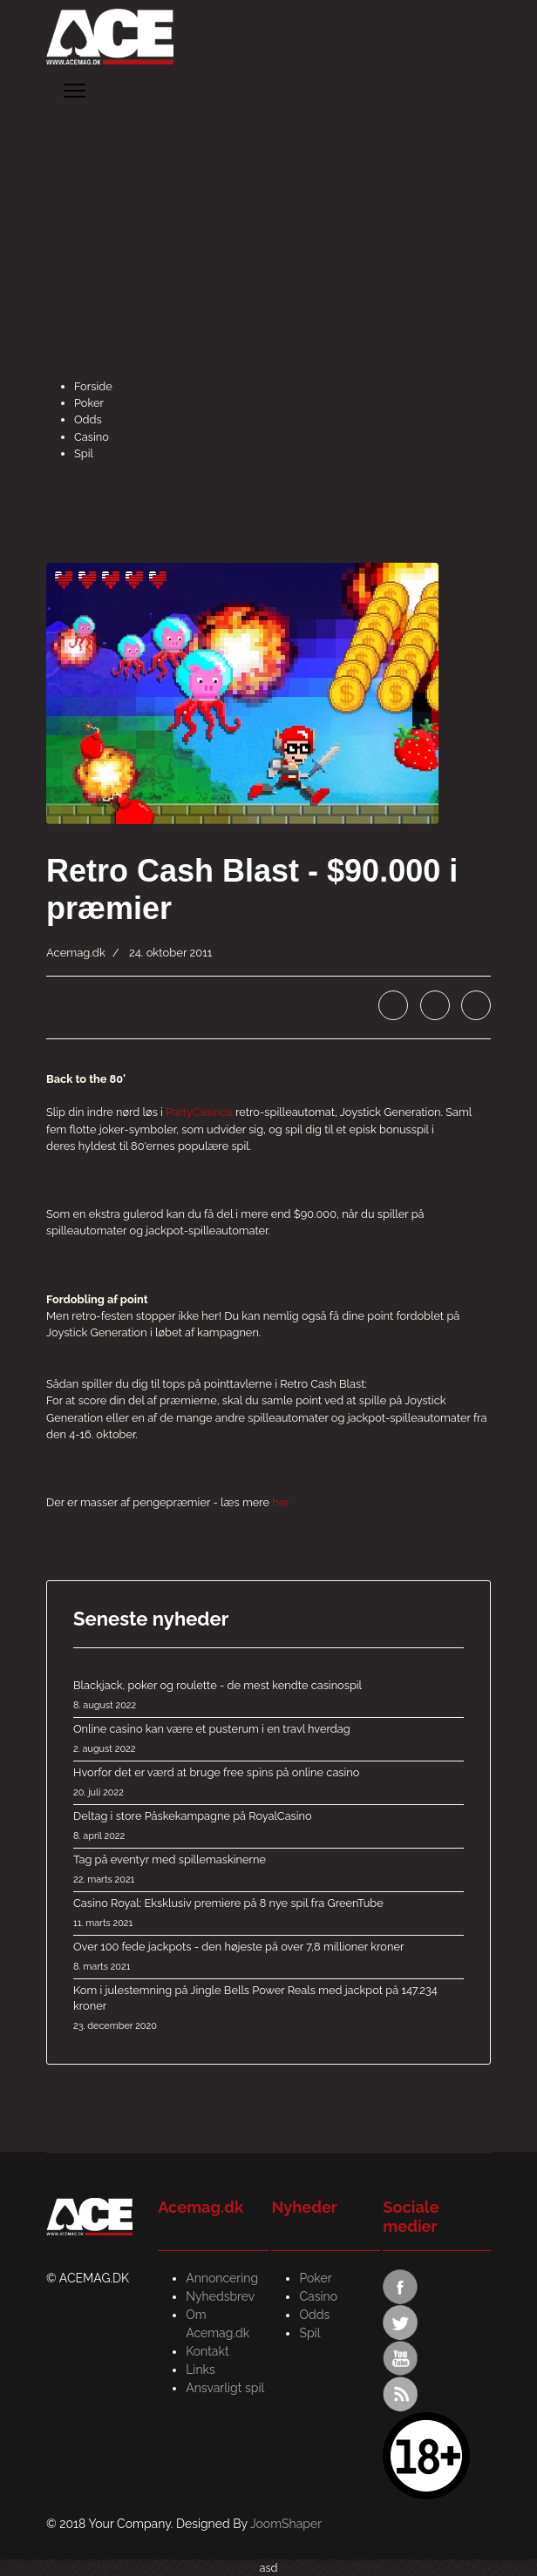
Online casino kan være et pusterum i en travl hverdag (268, 1739)
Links (200, 2370)
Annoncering (222, 2278)
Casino (91, 436)
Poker (89, 402)
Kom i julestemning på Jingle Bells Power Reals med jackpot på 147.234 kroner (268, 2009)
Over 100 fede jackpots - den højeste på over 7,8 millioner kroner (268, 1957)
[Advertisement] (268, 247)
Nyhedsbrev (220, 2296)
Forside (93, 386)
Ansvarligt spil (225, 2388)
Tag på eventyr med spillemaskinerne (268, 1870)
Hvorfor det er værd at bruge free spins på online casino (268, 1783)
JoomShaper (286, 2524)
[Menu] (74, 90)
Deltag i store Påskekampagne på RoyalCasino (268, 1826)
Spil (83, 453)
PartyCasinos (199, 1112)
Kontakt (207, 2351)
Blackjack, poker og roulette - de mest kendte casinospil (268, 1696)
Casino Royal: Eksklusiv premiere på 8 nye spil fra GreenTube (268, 1914)
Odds (88, 419)
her (280, 1502)
